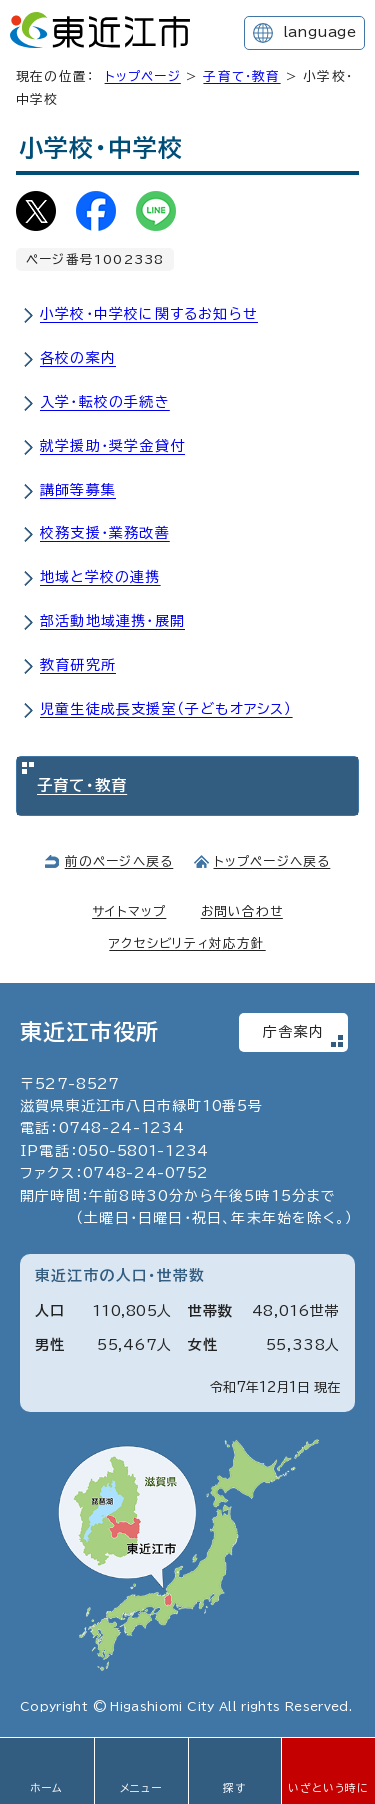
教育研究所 (78, 665)
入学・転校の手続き (105, 402)
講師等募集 (78, 490)
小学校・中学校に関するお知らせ (149, 314)
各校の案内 (78, 358)
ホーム (47, 1788)
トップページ (143, 76)
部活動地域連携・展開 (112, 621)
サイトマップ (129, 911)
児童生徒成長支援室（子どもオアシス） (166, 709)
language (319, 32)
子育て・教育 (241, 76)
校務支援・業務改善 (105, 533)
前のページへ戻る (119, 861)
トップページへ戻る (272, 861)
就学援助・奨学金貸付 (112, 446)
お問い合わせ (242, 911)
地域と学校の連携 (100, 577)
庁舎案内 (293, 1032)
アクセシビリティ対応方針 (187, 943)
